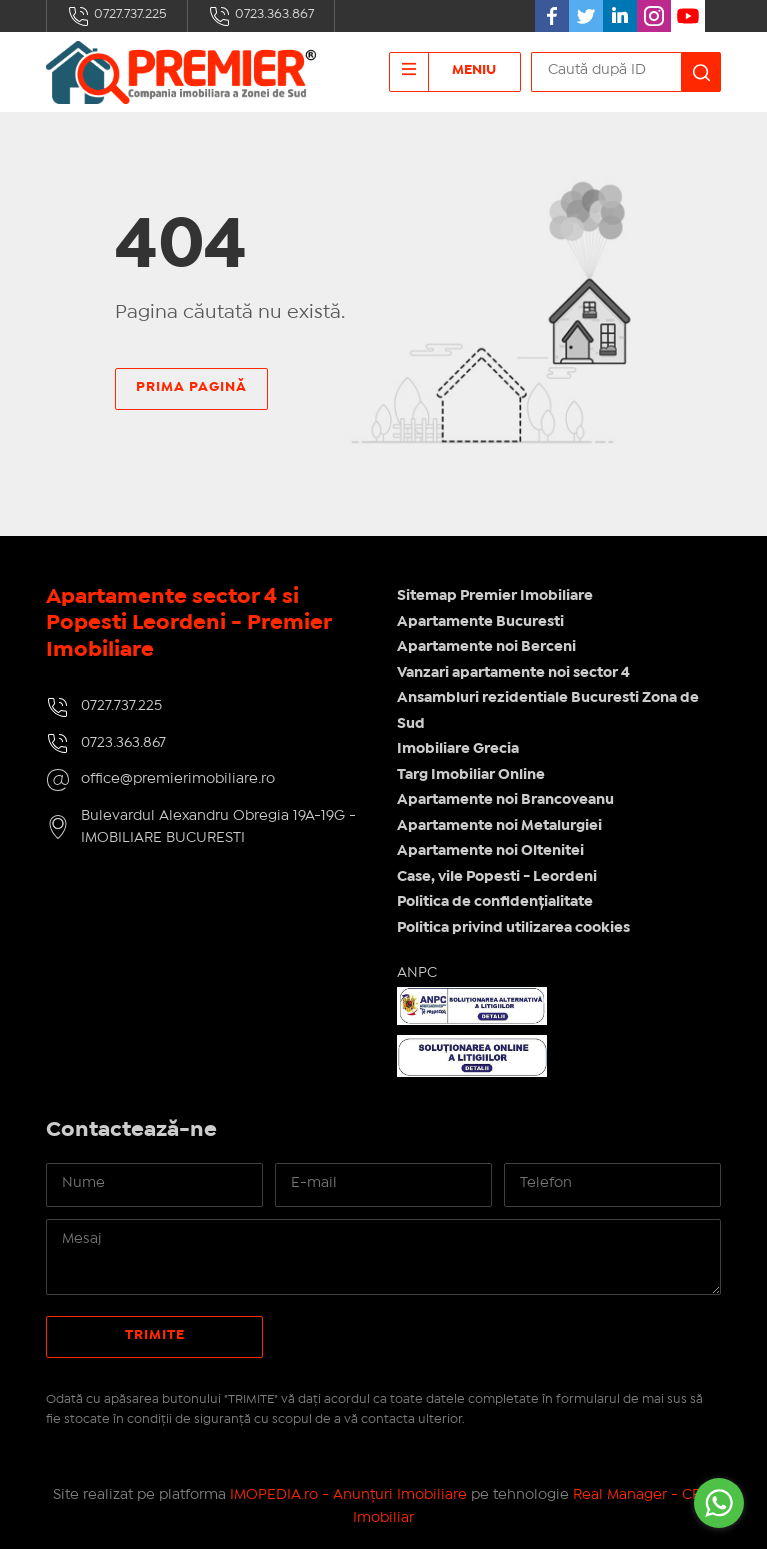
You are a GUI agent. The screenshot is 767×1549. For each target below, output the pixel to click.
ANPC (417, 973)
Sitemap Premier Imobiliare (495, 596)
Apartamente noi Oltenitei (490, 851)
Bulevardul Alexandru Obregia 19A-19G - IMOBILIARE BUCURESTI (218, 827)
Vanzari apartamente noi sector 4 (513, 673)
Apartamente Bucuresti (480, 622)
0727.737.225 (117, 16)
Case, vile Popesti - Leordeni (497, 877)
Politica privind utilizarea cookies (513, 928)
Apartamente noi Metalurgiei (499, 826)
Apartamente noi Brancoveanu (505, 800)
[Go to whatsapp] (719, 1503)
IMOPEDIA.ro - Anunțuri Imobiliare (348, 1495)
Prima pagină (191, 387)
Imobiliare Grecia (458, 749)
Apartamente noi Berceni (486, 647)
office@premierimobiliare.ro (178, 779)
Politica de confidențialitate (495, 902)
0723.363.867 (261, 16)
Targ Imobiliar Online (471, 775)
